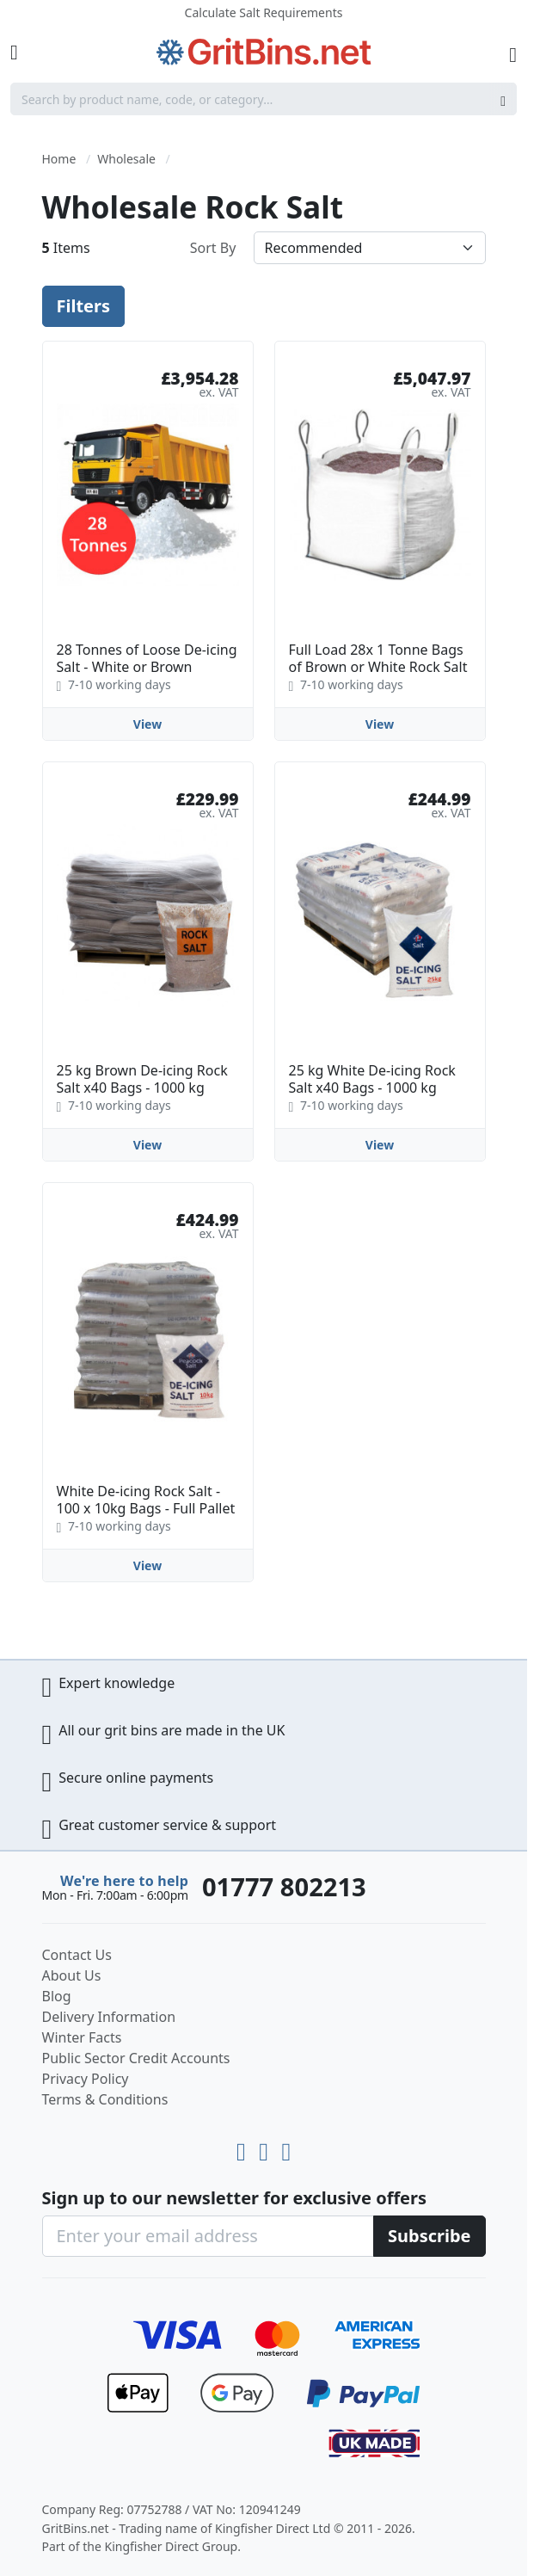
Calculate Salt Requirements (264, 12)
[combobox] (263, 99)
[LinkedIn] (266, 2148)
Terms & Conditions (105, 2099)
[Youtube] (244, 2148)
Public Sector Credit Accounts (136, 2058)
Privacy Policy (85, 2078)
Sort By (213, 247)
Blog (56, 1996)
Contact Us (77, 1954)
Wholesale (126, 159)
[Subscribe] (429, 2236)
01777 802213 (284, 1887)
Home (59, 159)
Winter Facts (82, 2037)
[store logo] (264, 52)
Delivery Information (109, 2016)
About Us (71, 1975)
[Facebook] (286, 2148)
